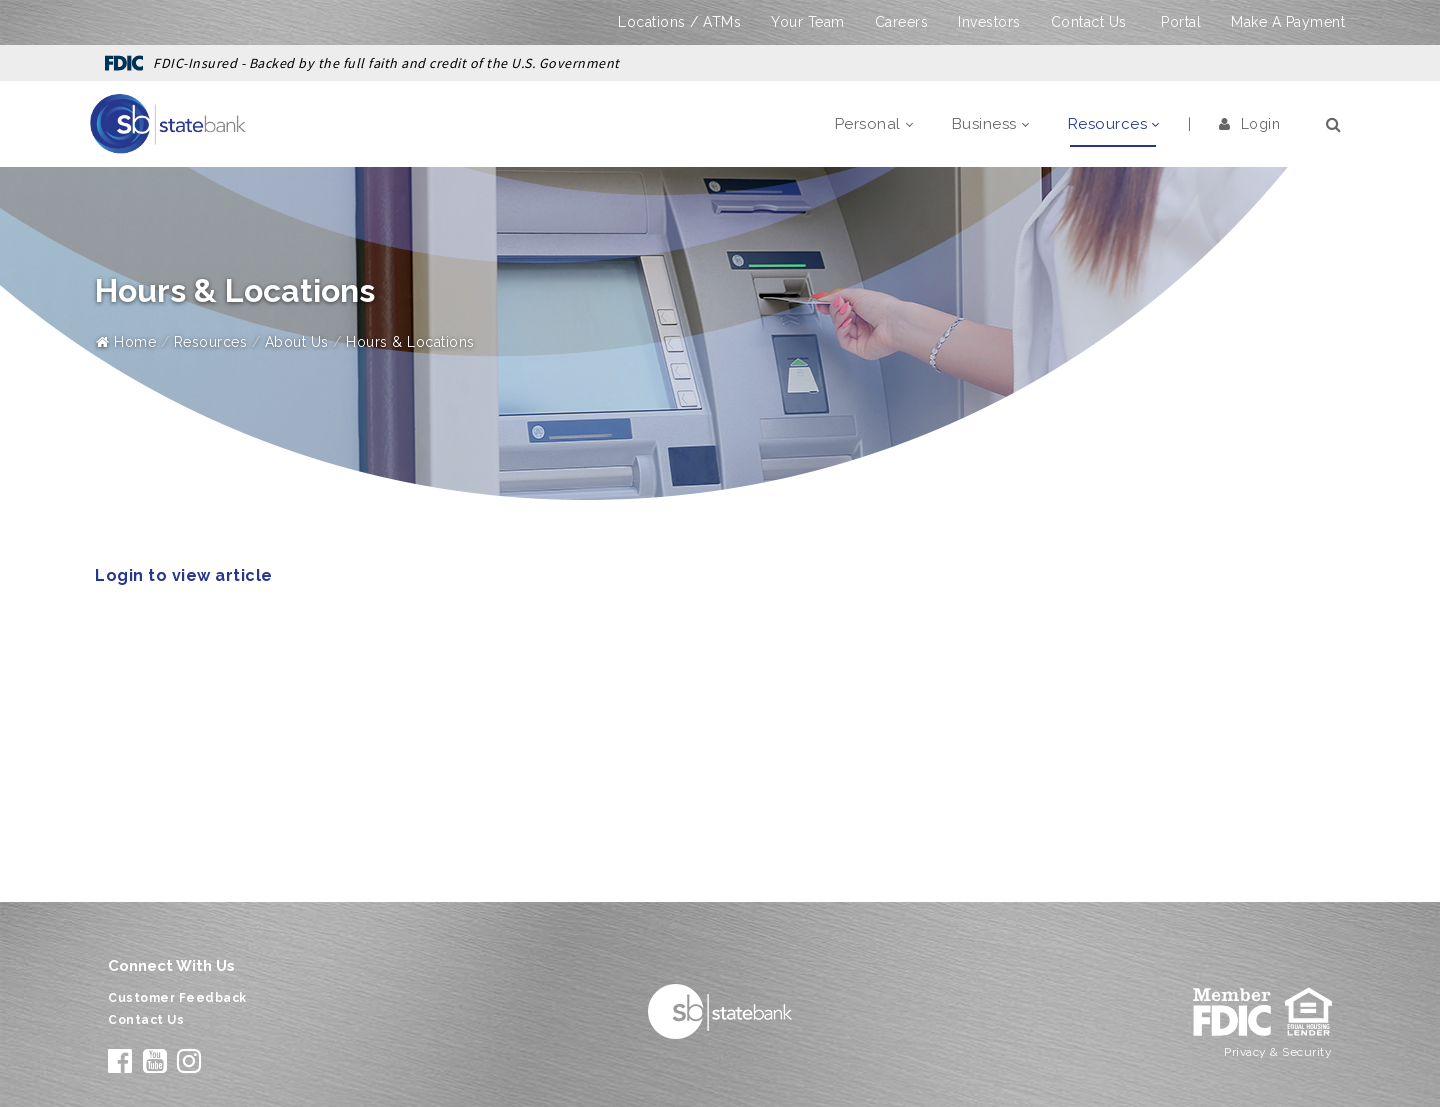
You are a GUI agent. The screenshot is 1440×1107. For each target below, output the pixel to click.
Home (126, 342)
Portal (1181, 22)
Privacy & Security (1278, 1052)
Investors (989, 22)
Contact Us (1089, 22)
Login (1249, 124)
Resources (211, 342)
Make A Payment (1288, 22)
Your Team (808, 22)
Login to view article (184, 575)
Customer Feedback (177, 998)
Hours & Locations (410, 342)
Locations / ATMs (679, 22)
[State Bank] (168, 123)
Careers (902, 22)
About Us (297, 342)
